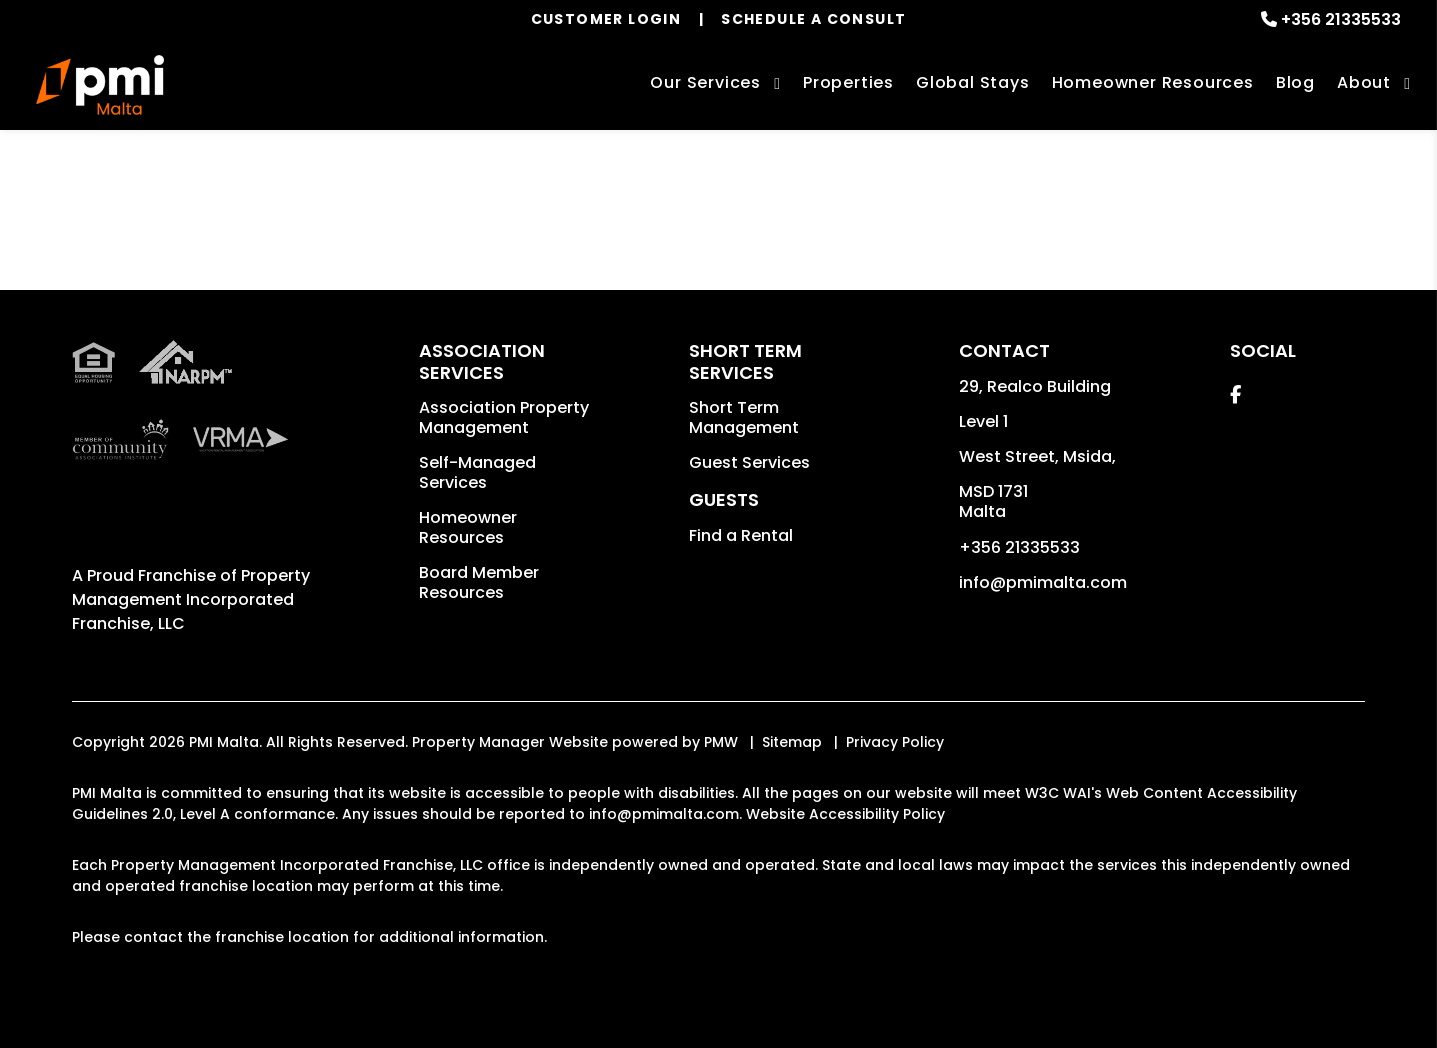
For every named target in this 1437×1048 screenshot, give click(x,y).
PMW (721, 742)
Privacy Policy (895, 742)
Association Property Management (504, 417)
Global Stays (973, 82)
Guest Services (749, 462)
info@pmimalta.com (1043, 582)
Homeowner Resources (468, 527)
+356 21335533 (1341, 19)
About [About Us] (1364, 82)
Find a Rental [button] (741, 535)
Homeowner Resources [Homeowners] (1153, 82)
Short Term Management (744, 417)
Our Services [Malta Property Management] (705, 82)
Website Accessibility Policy (845, 814)
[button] (1235, 394)
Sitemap (792, 742)
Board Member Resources (479, 582)
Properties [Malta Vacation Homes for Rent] (848, 82)
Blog (1295, 82)
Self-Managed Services (477, 472)
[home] (100, 85)
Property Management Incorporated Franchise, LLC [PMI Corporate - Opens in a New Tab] (191, 599)
